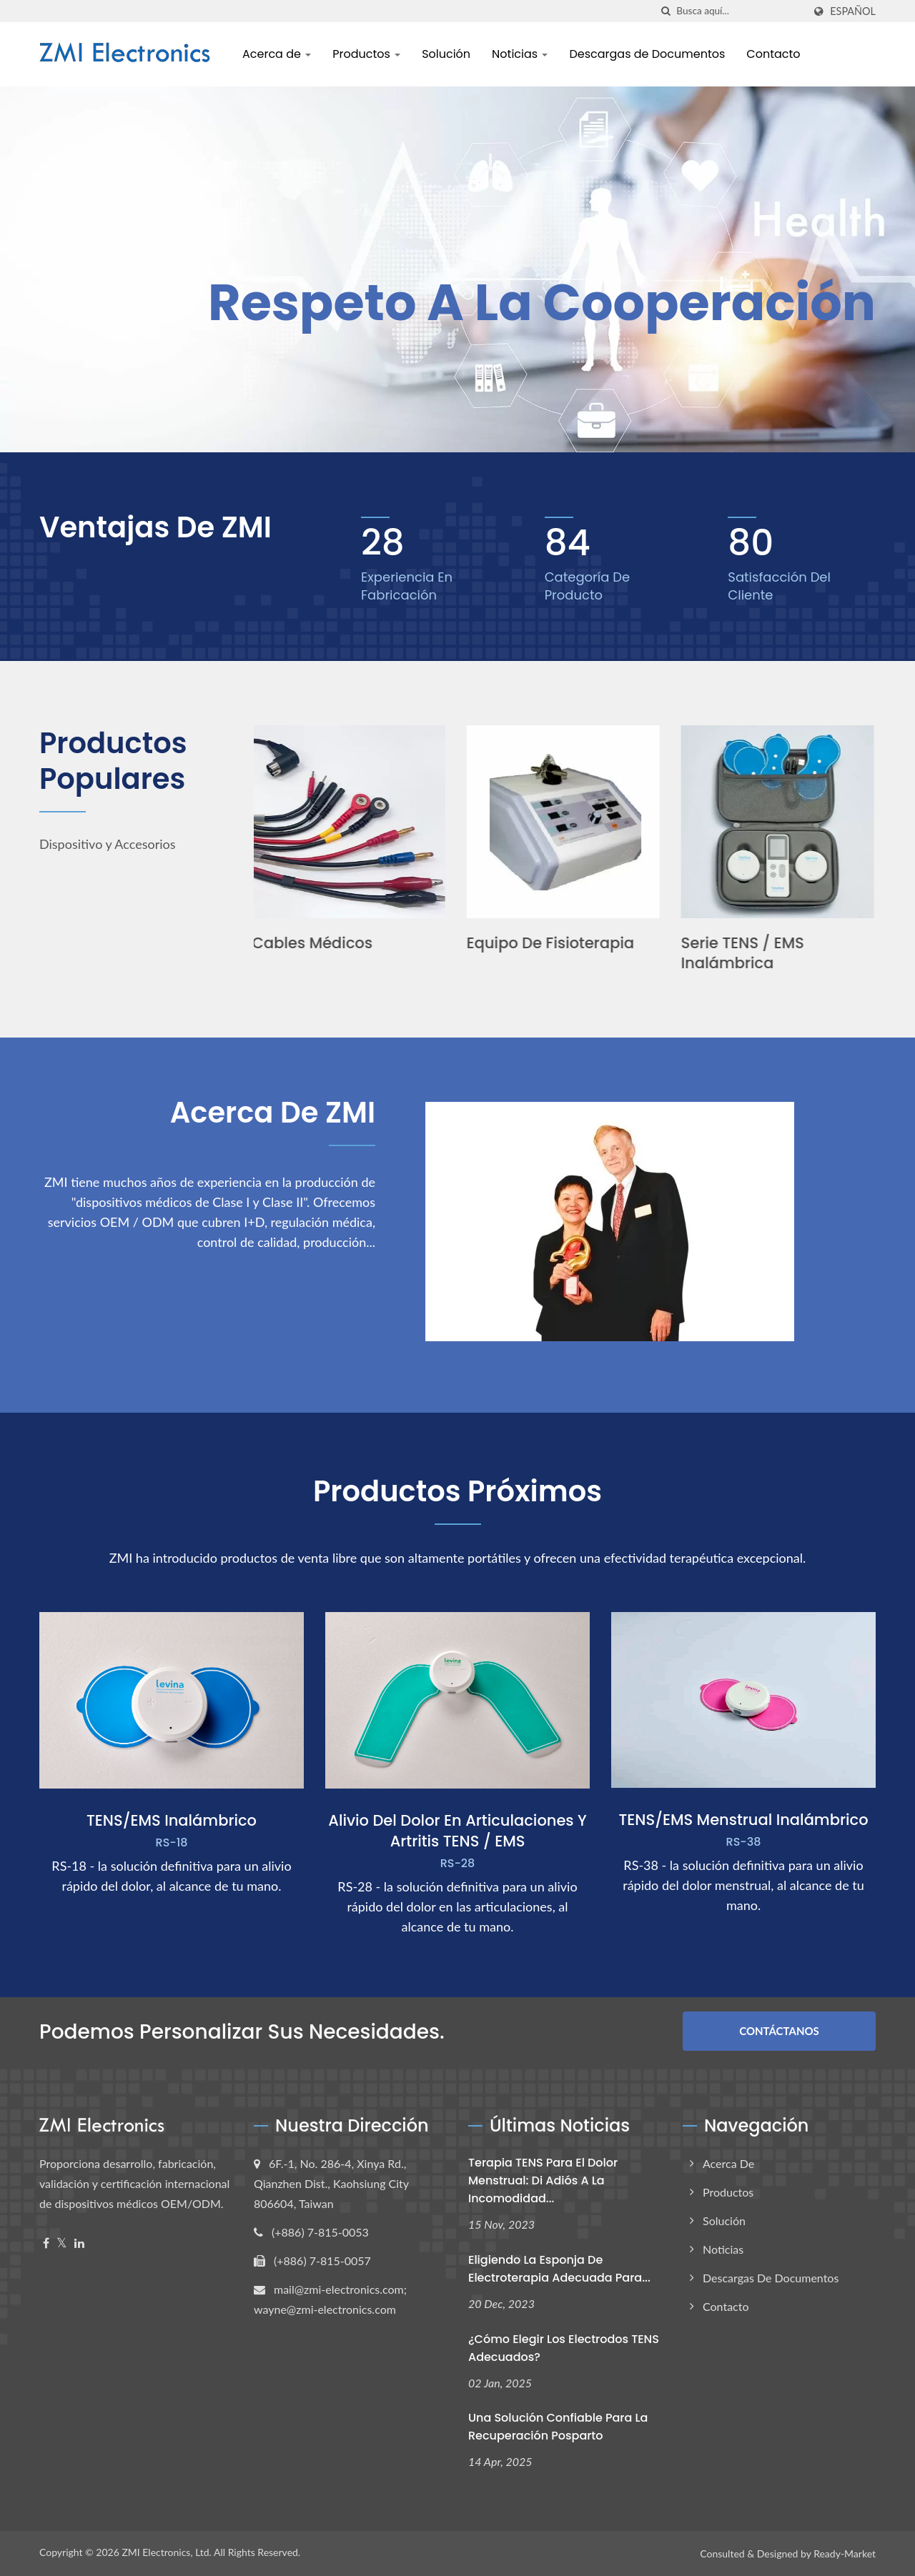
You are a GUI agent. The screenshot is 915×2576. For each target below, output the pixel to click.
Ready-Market (844, 2553)
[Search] (739, 11)
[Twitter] (61, 2243)
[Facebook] (46, 2243)
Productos (366, 54)
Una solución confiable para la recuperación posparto (558, 2427)
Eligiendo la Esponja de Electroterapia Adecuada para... (559, 2269)
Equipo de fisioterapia (551, 943)
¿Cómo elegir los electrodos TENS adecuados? (563, 2348)
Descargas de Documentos (647, 54)
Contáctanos (779, 2030)
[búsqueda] (665, 11)
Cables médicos (314, 943)
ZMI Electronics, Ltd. (167, 2552)
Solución (446, 54)
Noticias (520, 54)
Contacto (773, 54)
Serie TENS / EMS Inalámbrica (744, 953)
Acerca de (276, 54)
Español (853, 11)
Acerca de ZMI (272, 1112)
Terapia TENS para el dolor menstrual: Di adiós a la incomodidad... (543, 2180)
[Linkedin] (79, 2243)
